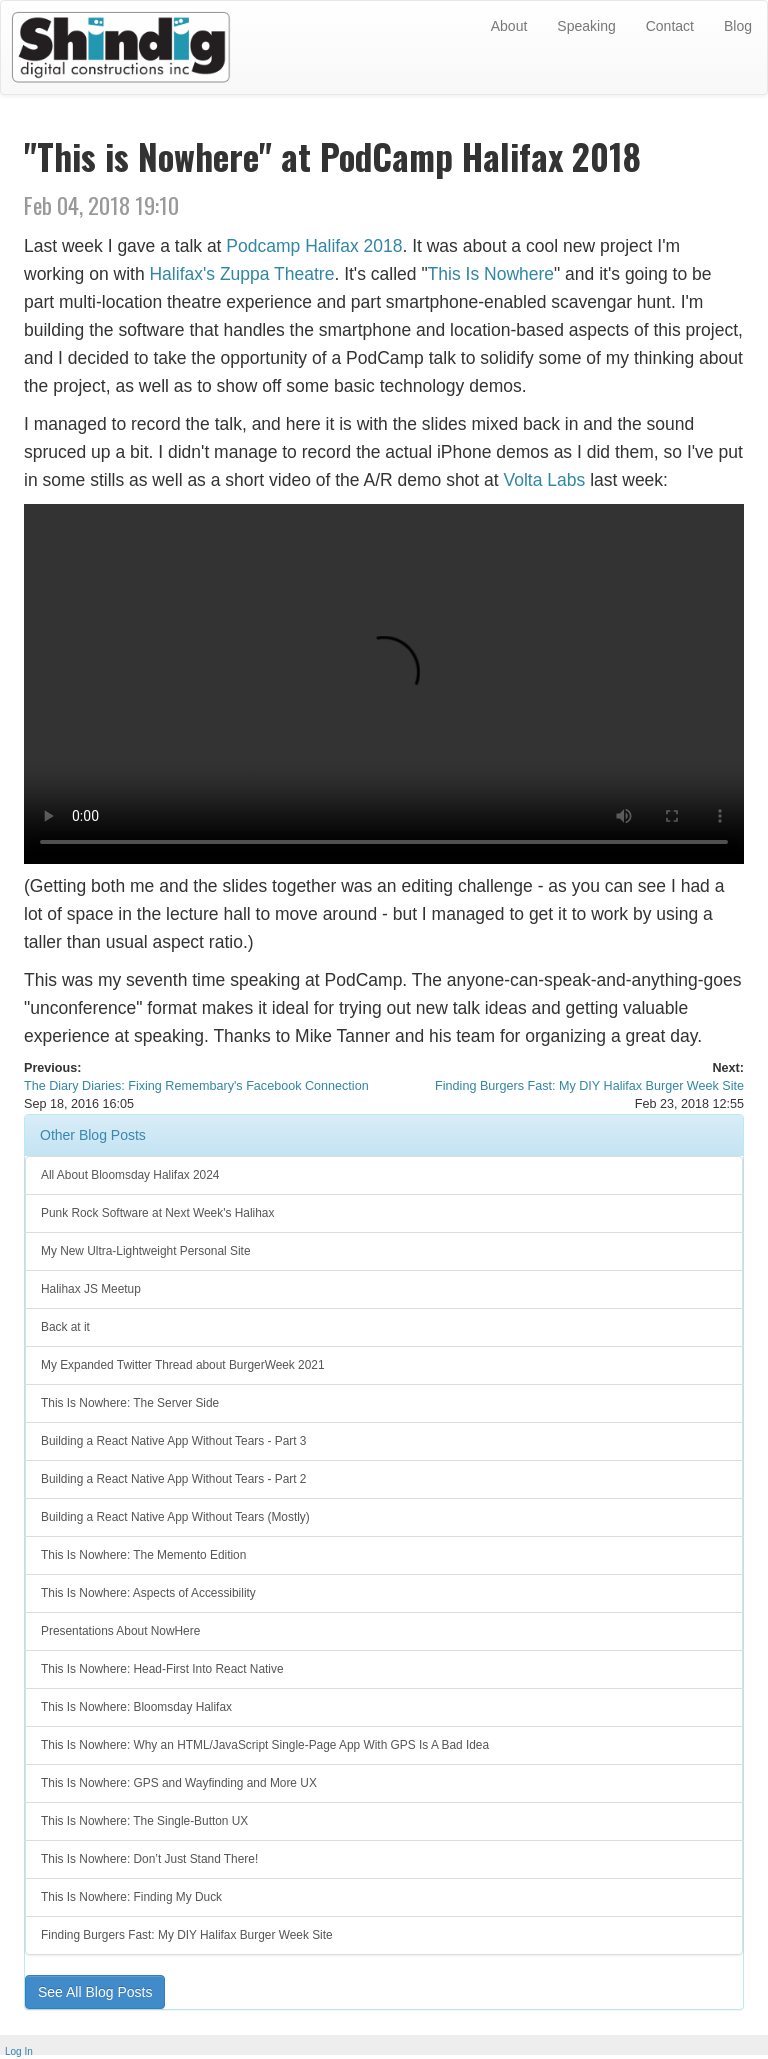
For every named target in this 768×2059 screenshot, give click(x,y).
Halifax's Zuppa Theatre (241, 274)
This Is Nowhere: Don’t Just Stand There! (149, 1859)
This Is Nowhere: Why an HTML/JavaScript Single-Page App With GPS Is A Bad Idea (265, 1745)
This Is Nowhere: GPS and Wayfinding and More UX (179, 1783)
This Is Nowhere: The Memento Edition (143, 1555)
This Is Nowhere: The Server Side (130, 1403)
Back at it (65, 1327)
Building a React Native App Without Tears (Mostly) (175, 1517)
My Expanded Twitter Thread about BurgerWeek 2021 (183, 1365)
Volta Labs (545, 480)
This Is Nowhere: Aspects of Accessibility (148, 1593)
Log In (19, 2051)
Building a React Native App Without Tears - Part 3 (173, 1441)
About (509, 26)
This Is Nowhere (491, 274)
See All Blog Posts (95, 1992)
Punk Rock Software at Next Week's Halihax (157, 1213)
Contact (670, 26)
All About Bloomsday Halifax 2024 (130, 1175)
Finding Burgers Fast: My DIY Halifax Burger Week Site (589, 1086)
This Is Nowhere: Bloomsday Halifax (136, 1707)
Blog (738, 26)
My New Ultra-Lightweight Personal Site (146, 1251)
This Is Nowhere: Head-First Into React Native (162, 1669)
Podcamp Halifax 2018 (314, 246)
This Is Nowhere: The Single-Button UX (144, 1821)
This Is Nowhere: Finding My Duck (131, 1897)
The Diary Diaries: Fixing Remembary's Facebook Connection (196, 1086)
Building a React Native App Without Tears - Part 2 (173, 1479)
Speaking (586, 26)
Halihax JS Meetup (91, 1289)
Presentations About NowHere (120, 1631)
